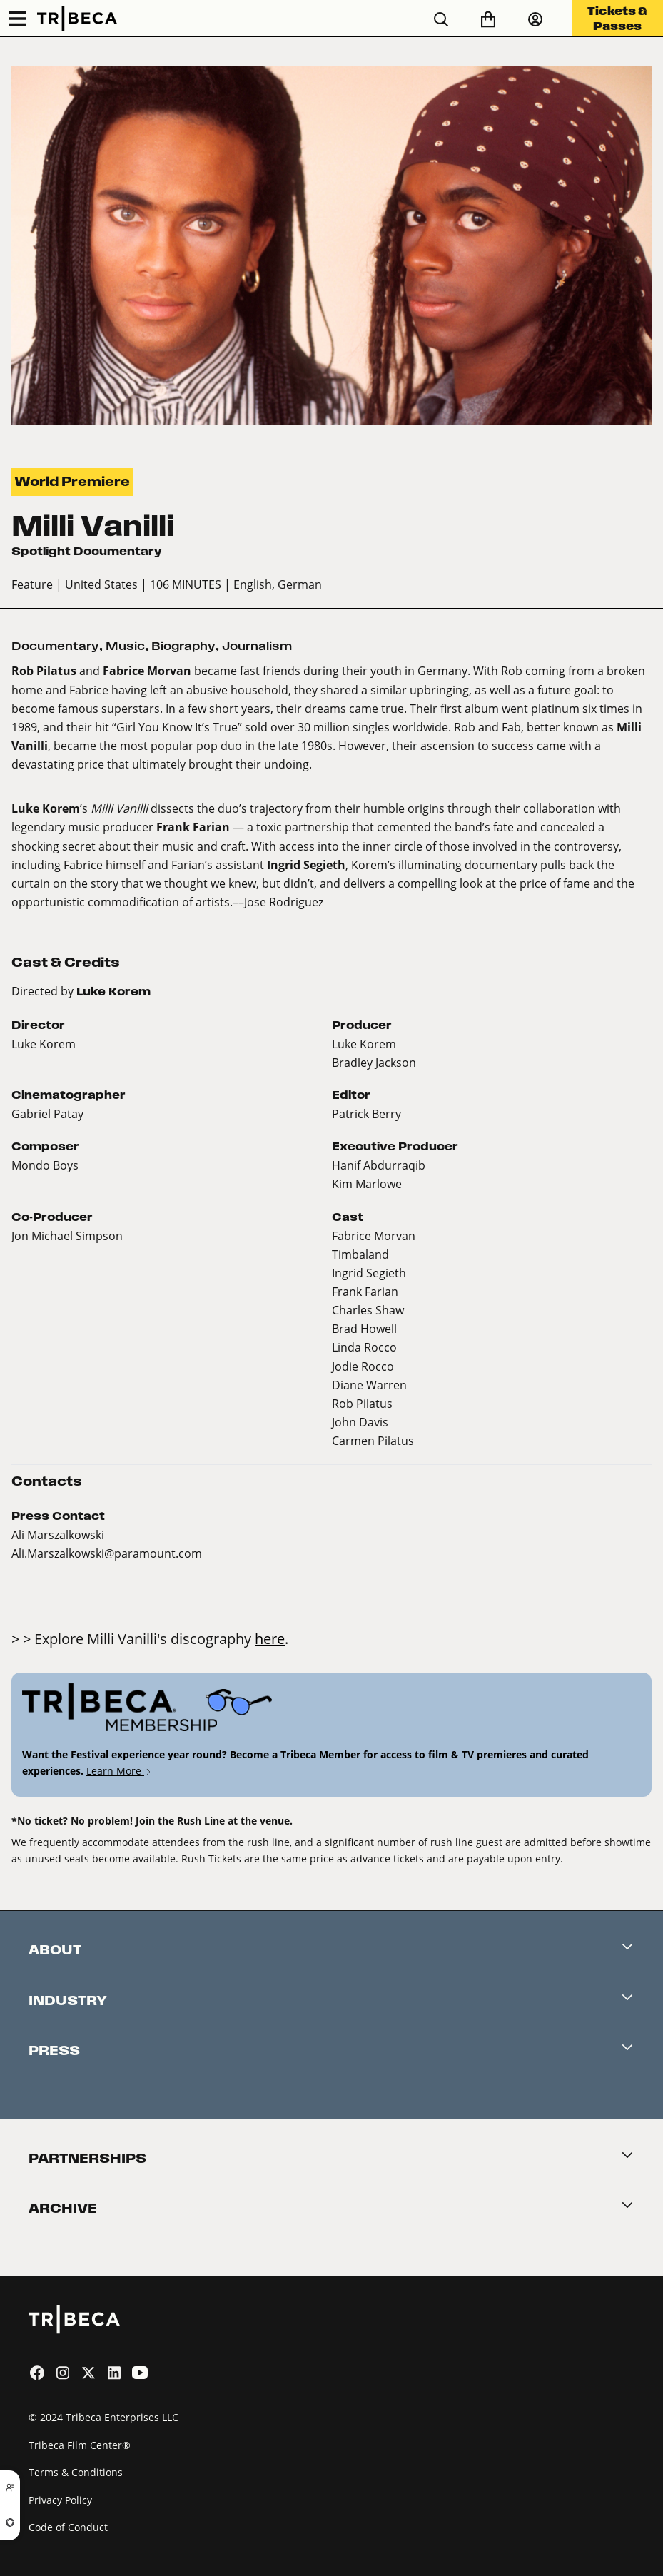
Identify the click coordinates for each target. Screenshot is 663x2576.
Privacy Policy (60, 2500)
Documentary (55, 646)
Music (125, 646)
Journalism (257, 646)
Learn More (119, 1771)
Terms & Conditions (76, 2472)
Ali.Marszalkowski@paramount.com (106, 1553)
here (270, 1638)
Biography (183, 646)
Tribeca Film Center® (80, 2445)
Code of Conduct (68, 2527)
